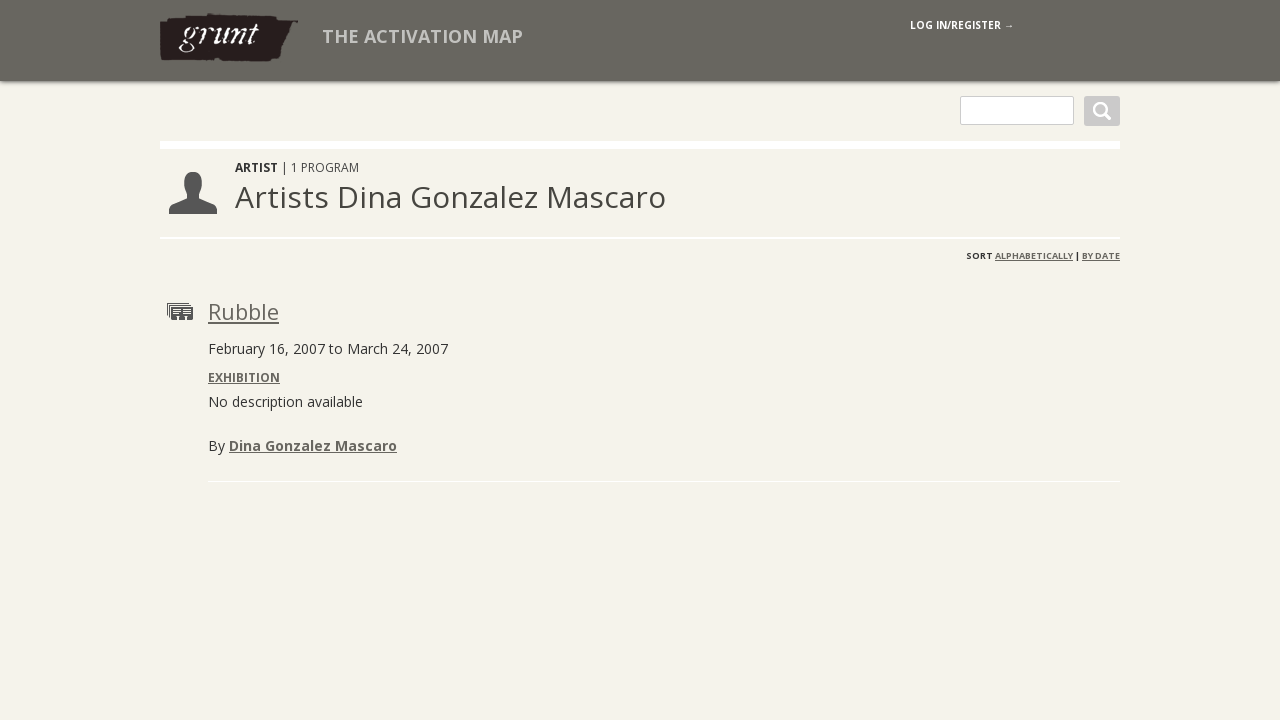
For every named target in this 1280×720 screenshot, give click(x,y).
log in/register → (962, 25)
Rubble (243, 311)
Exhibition (244, 377)
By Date (1101, 255)
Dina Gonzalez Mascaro (313, 445)
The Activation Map (422, 36)
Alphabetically (1034, 255)
